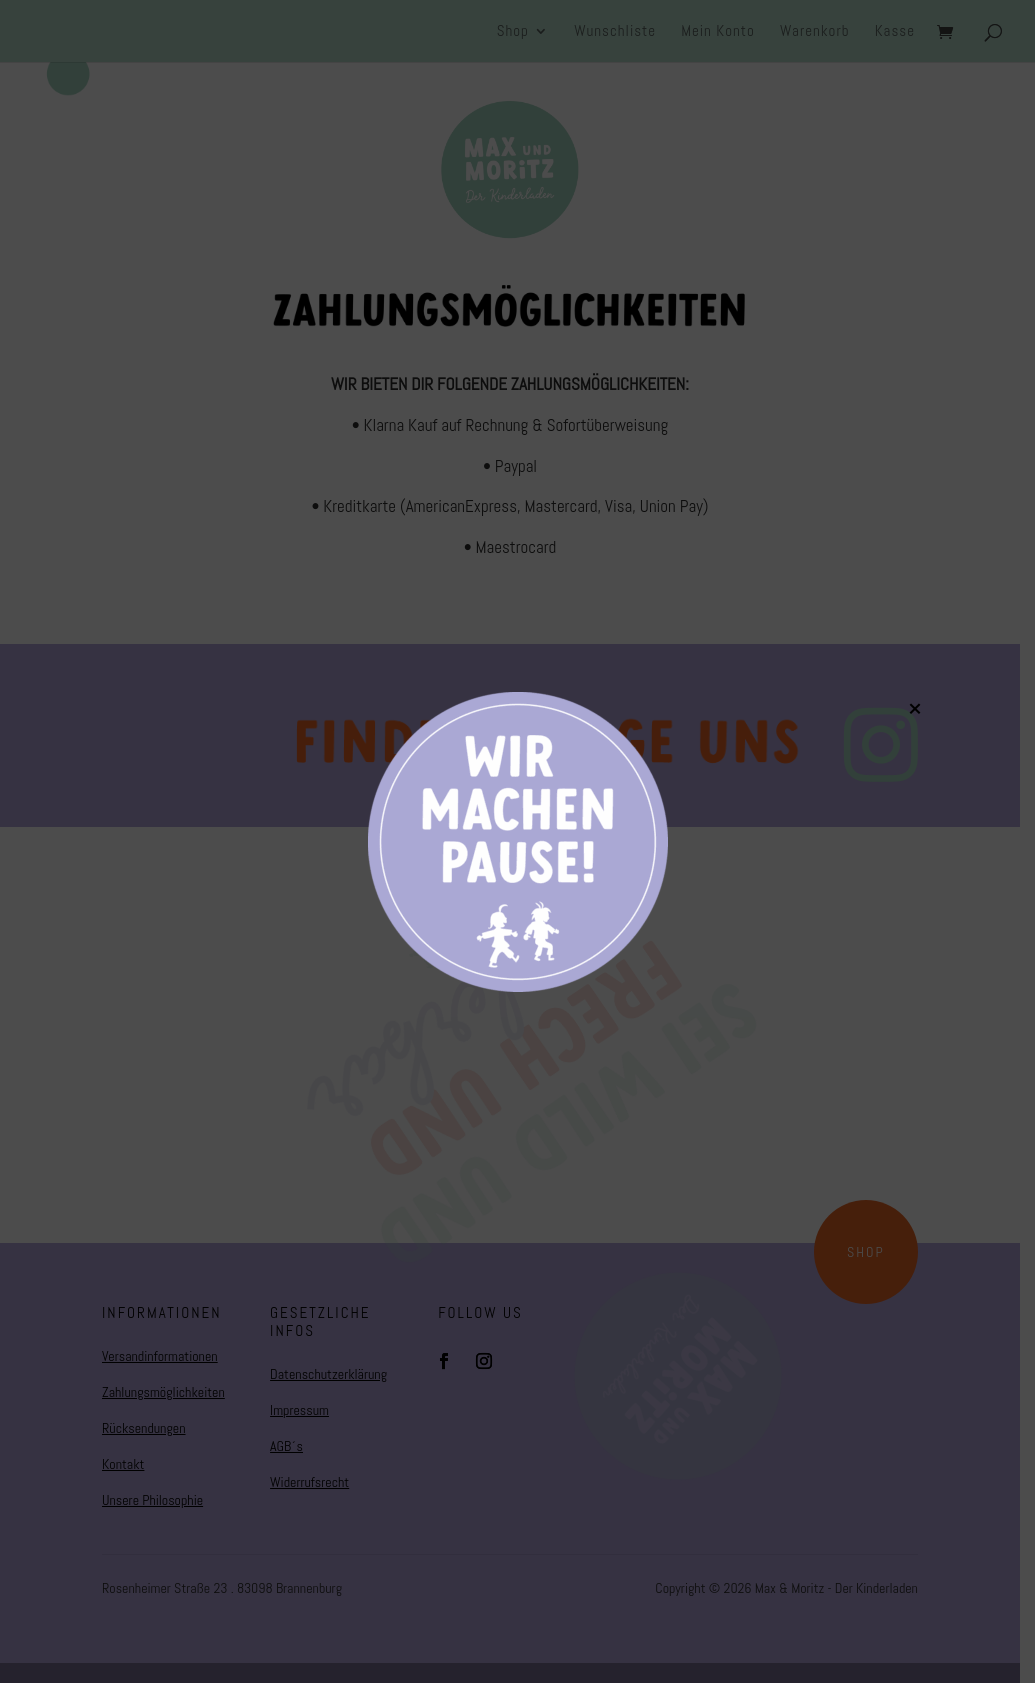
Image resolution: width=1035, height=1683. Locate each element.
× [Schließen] (915, 708)
